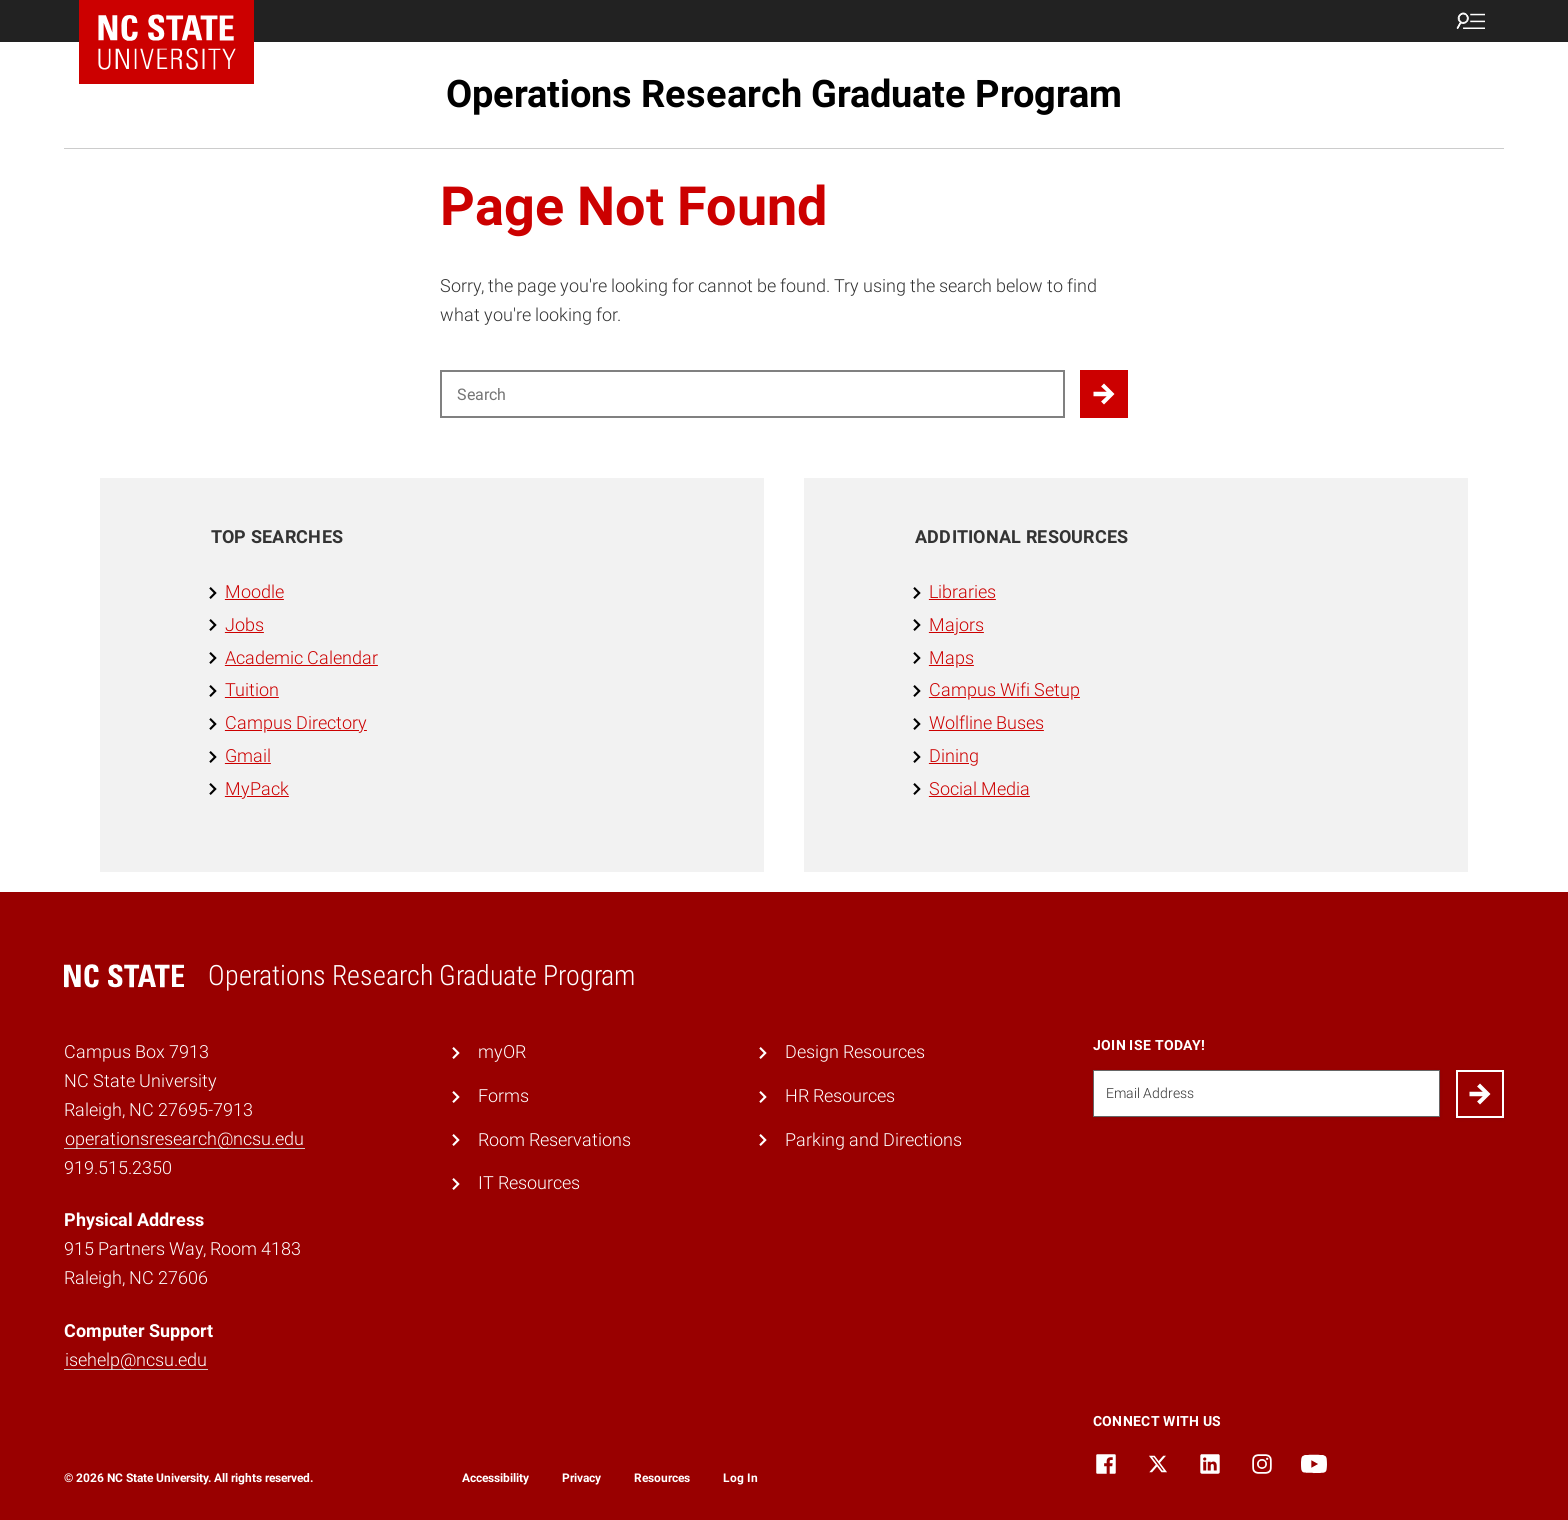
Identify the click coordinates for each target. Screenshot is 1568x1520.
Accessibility (495, 1478)
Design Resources (855, 1051)
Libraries (962, 591)
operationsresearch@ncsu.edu (184, 1138)
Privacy (581, 1478)
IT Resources (529, 1182)
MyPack (257, 788)
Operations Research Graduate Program (784, 94)
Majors (956, 624)
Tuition (252, 689)
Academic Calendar (301, 657)
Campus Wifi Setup (1004, 689)
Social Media (979, 788)
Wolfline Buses (986, 722)
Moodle (254, 591)
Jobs (244, 624)
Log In (740, 1478)
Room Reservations (554, 1139)
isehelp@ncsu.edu (136, 1359)
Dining (954, 755)
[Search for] (752, 394)
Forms (503, 1095)
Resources (662, 1478)
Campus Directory (296, 722)
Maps (951, 657)
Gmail (248, 755)
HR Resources (840, 1095)
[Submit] (1480, 1094)
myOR (502, 1051)
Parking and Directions (873, 1139)
